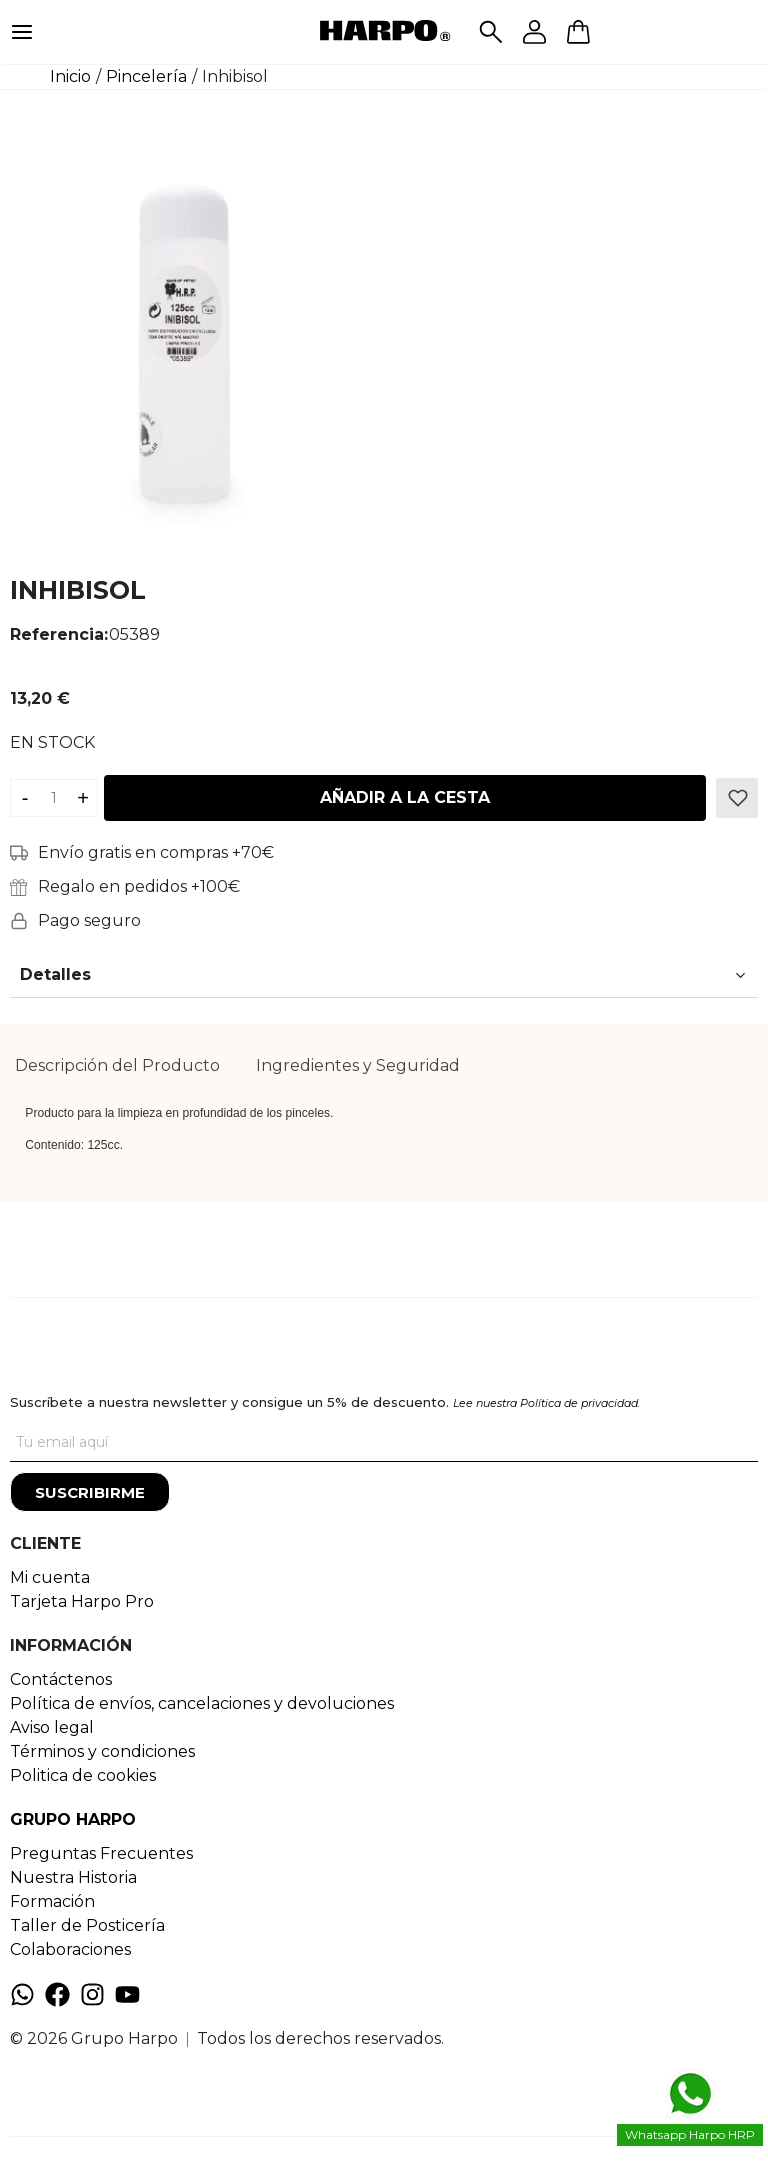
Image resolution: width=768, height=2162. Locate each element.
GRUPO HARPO (73, 1819)
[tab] (117, 1066)
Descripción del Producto (117, 1065)
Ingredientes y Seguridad (358, 1065)
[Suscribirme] (90, 1492)
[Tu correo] (384, 1442)
